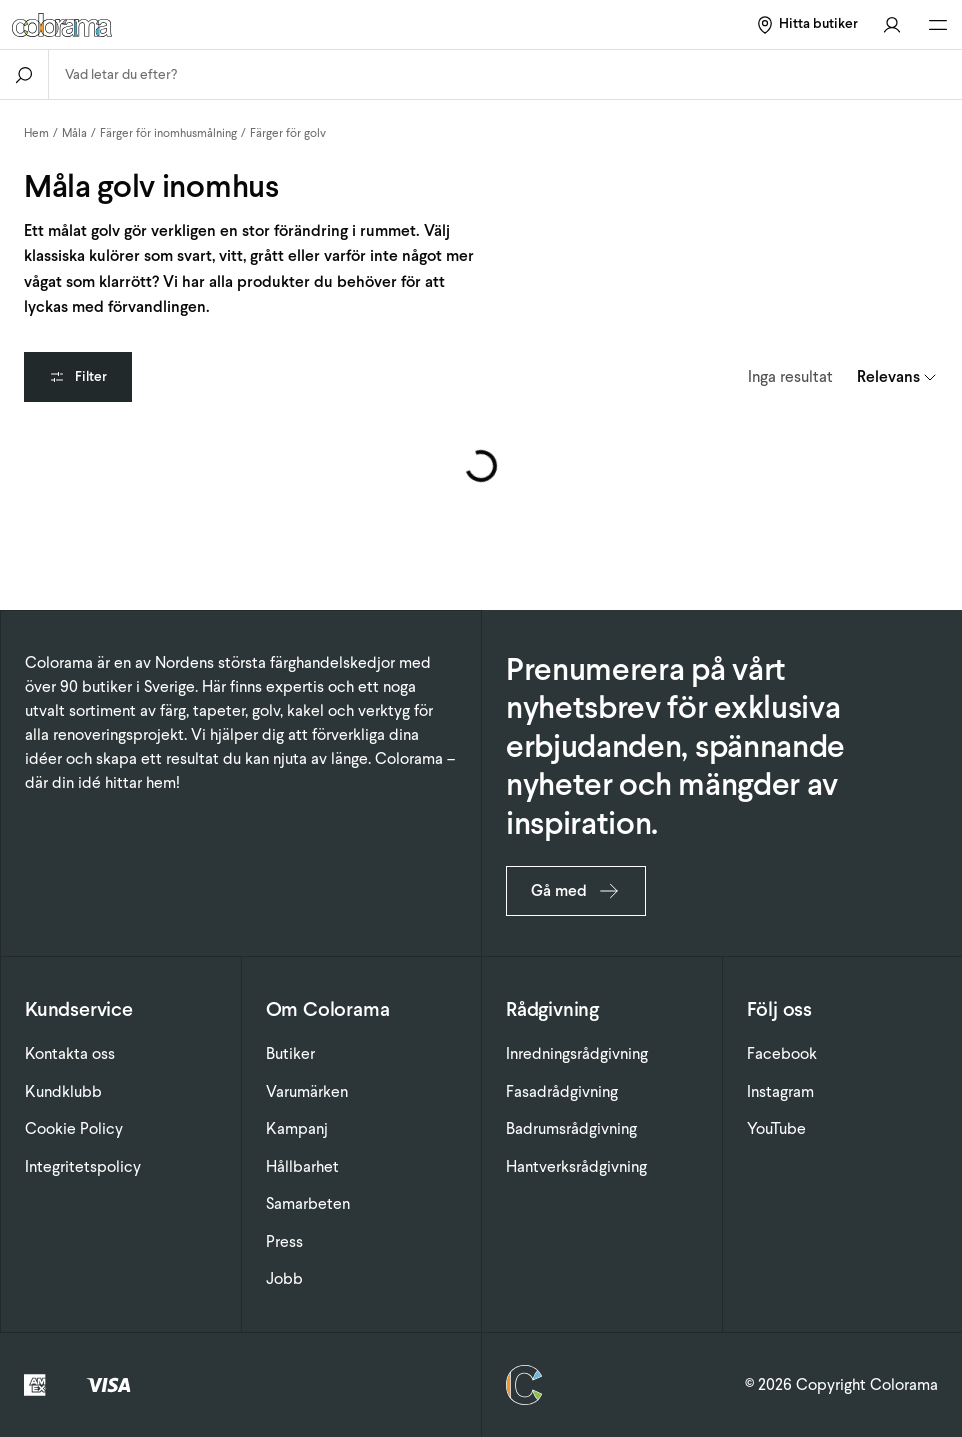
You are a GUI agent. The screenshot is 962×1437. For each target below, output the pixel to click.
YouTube (776, 1128)
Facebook (782, 1053)
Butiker (290, 1053)
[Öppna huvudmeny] (938, 25)
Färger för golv (288, 133)
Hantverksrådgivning (576, 1166)
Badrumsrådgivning (571, 1128)
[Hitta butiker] (806, 24)
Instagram (780, 1091)
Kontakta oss (70, 1053)
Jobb (284, 1278)
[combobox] (505, 74)
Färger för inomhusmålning (168, 133)
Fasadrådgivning (562, 1091)
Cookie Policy (74, 1128)
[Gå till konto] (892, 24)
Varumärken (307, 1091)
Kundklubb (63, 1091)
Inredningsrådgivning (577, 1053)
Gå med (576, 891)
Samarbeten (308, 1203)
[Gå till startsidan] (177, 25)
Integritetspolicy (83, 1166)
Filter (78, 376)
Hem (36, 133)
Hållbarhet (302, 1166)
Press (284, 1241)
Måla (74, 133)
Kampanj (297, 1128)
